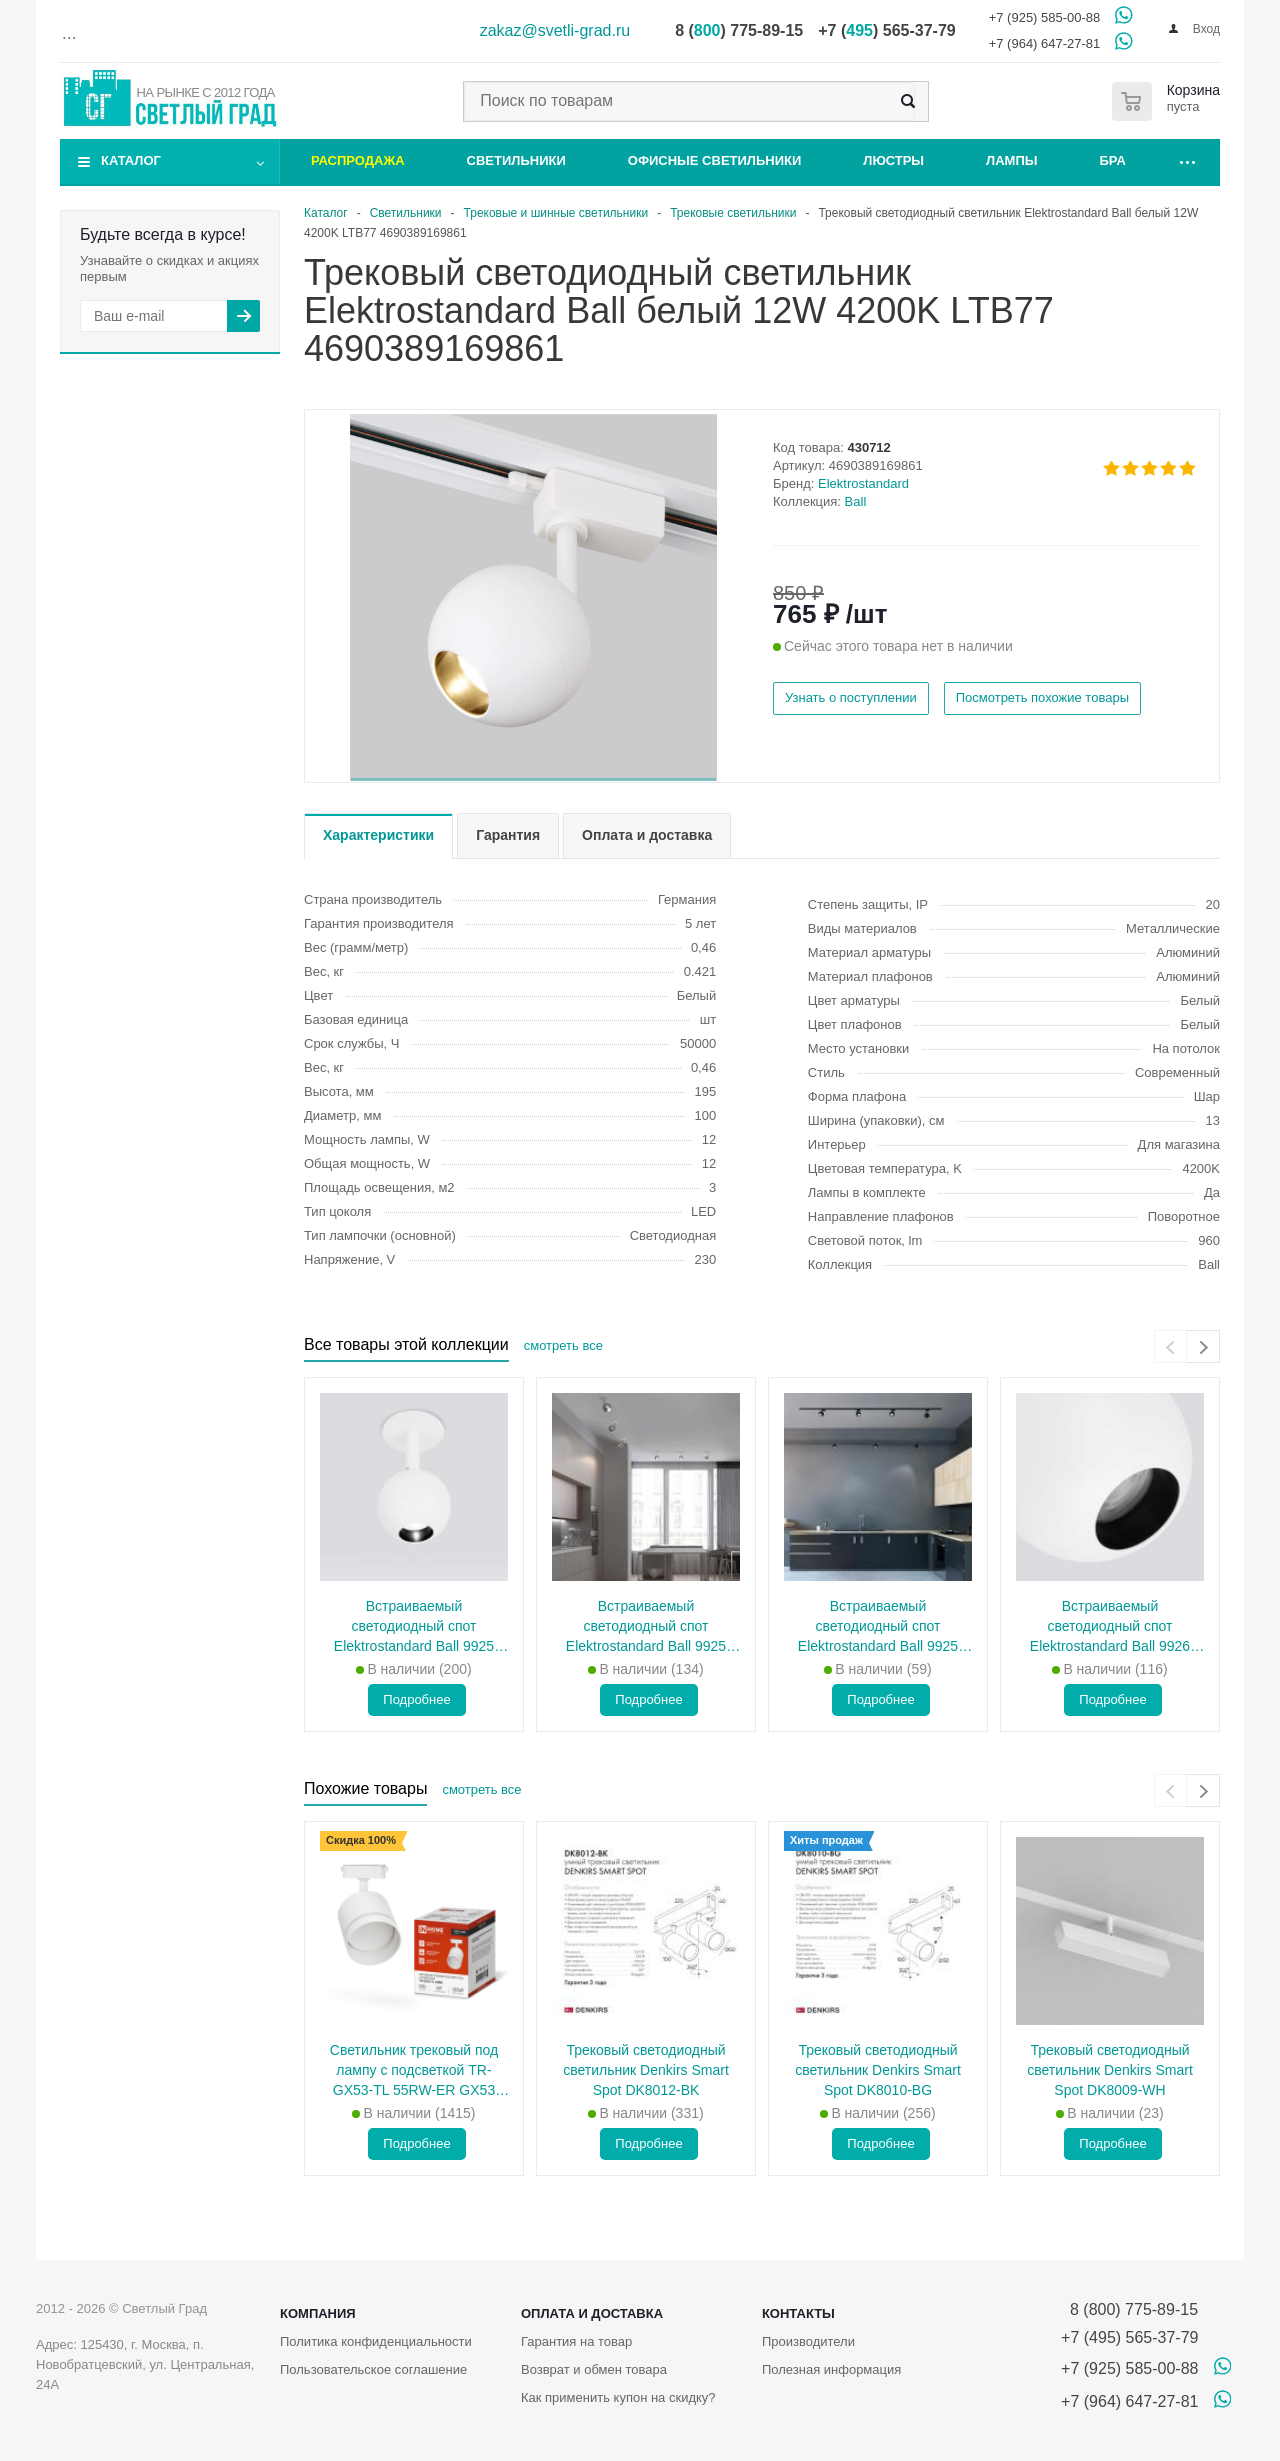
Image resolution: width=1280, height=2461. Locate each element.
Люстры (893, 160)
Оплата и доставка (592, 2313)
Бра (1113, 160)
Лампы (1011, 160)
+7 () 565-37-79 (886, 30)
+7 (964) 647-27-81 (1045, 43)
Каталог (131, 160)
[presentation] (1170, 1346)
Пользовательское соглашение (373, 2369)
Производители (808, 2341)
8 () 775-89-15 (739, 30)
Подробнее (416, 1699)
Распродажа (358, 160)
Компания (318, 2313)
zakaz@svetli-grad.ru (555, 30)
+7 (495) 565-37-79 (1129, 2337)
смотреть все (563, 1345)
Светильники (516, 160)
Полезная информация (831, 2369)
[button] (533, 779)
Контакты (798, 2313)
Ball (856, 501)
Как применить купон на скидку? (618, 2397)
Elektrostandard (863, 483)
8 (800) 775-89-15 (1129, 2309)
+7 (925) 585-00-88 (1045, 17)
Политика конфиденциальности (376, 2341)
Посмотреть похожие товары (1042, 697)
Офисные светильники (715, 160)
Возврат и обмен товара (594, 2369)
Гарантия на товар (576, 2341)
